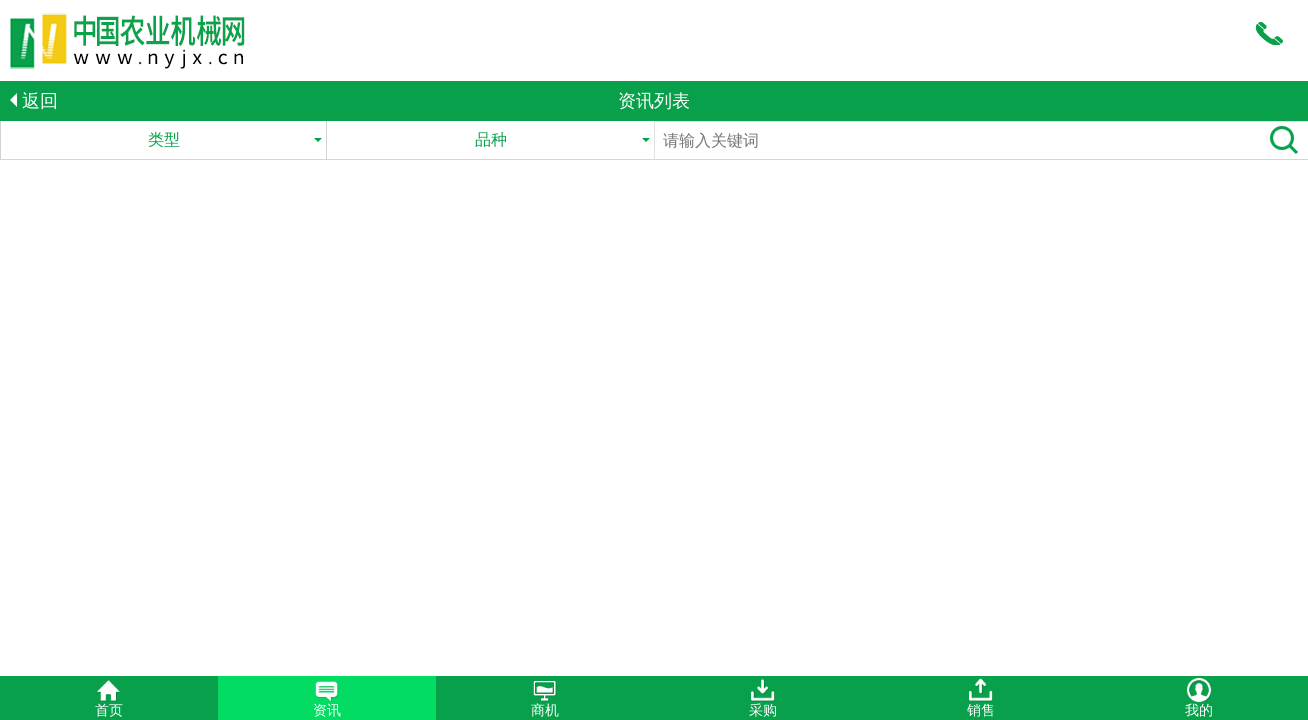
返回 (34, 101)
